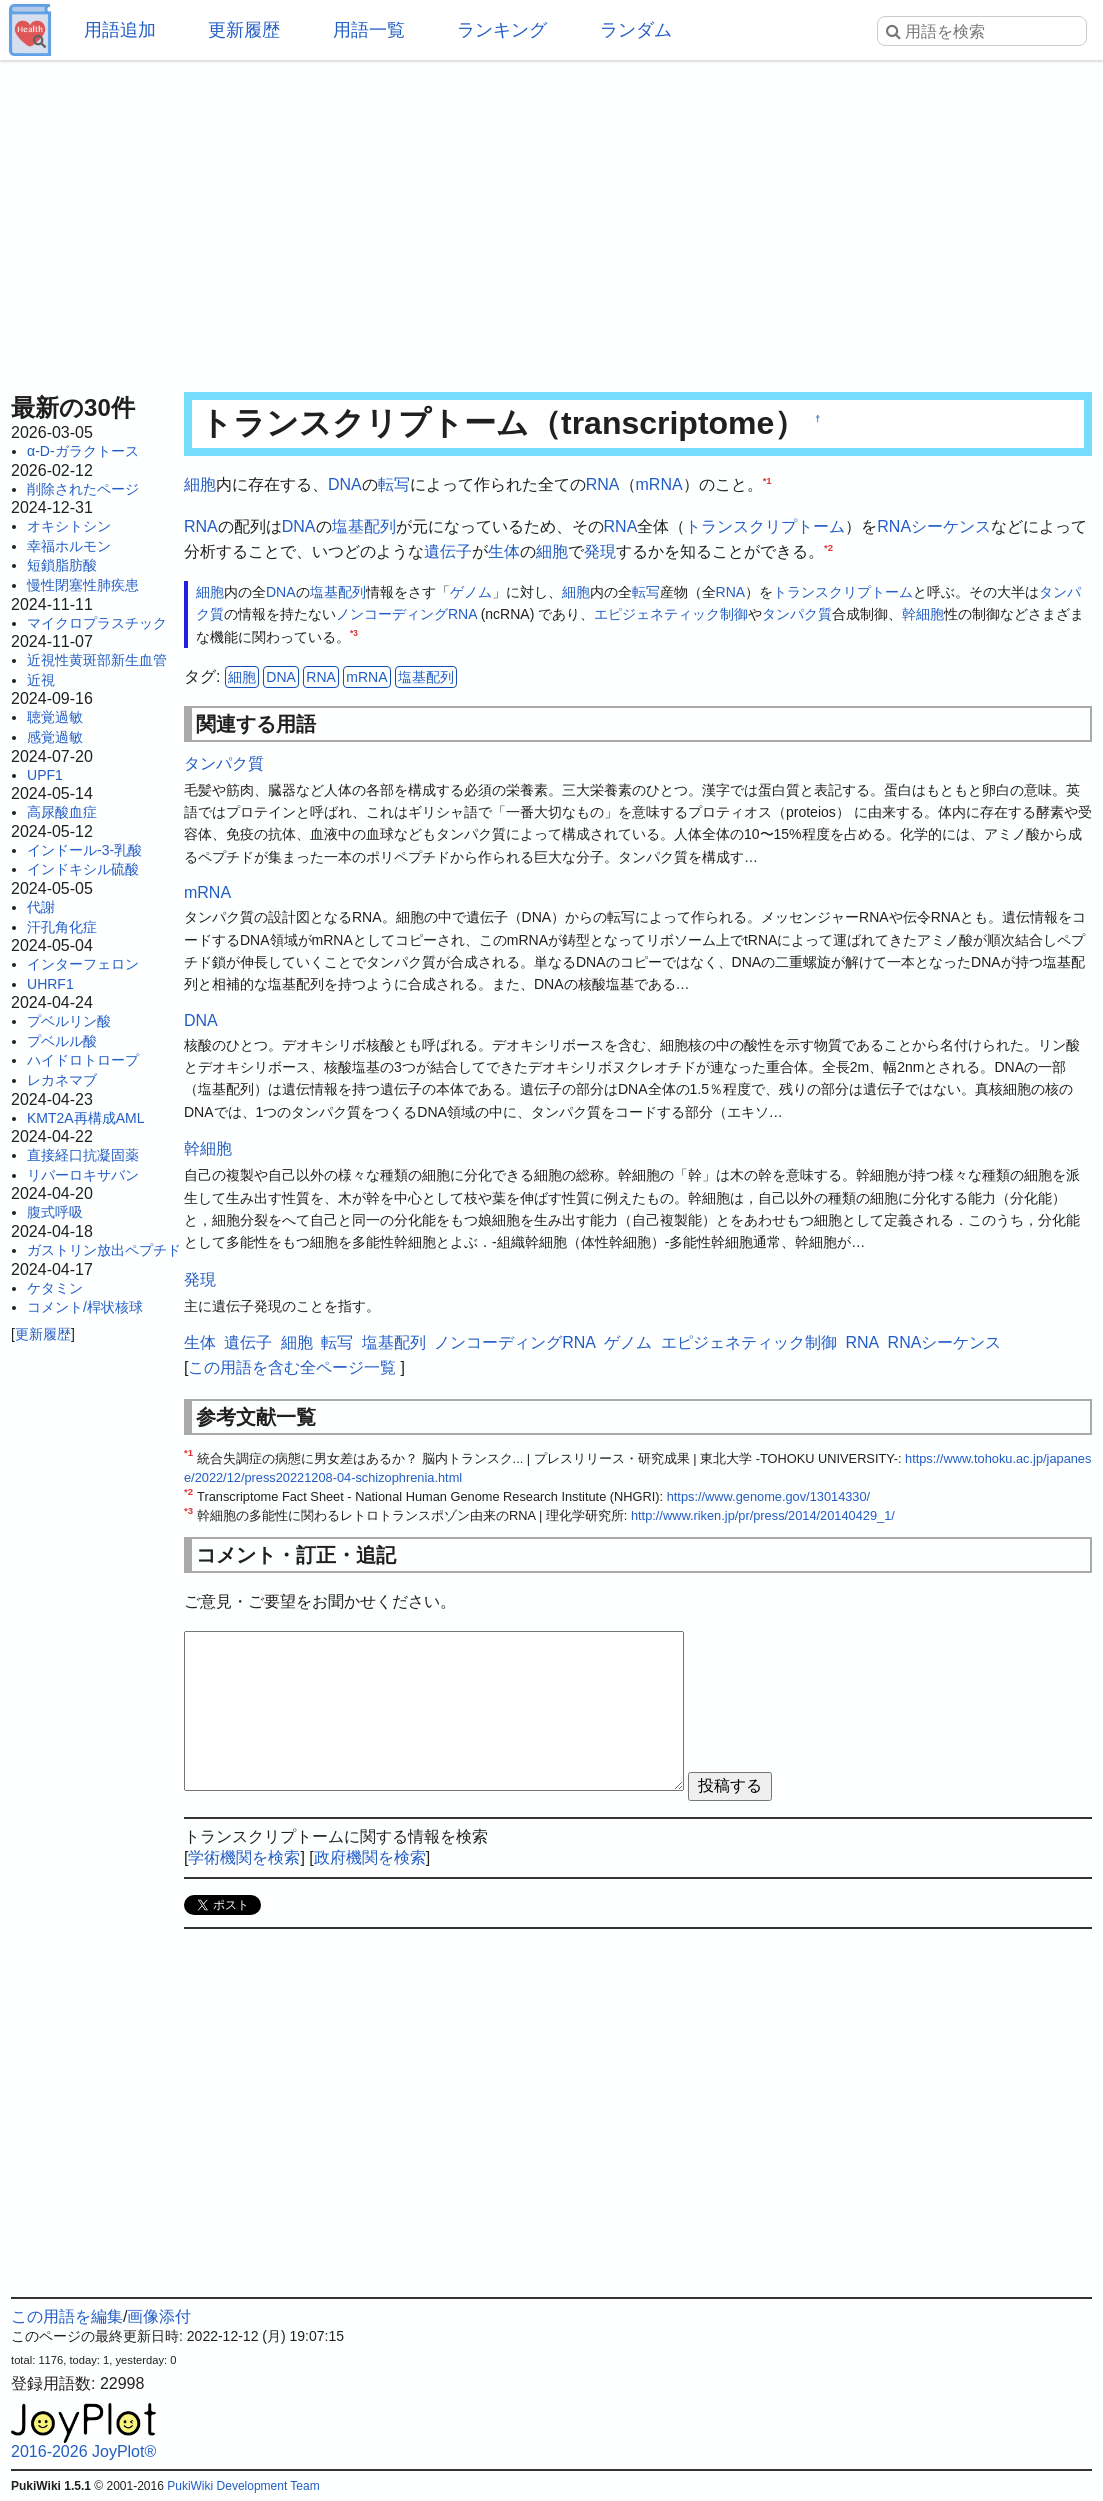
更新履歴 (244, 30)
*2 (828, 547)
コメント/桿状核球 (85, 1307)
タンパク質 (797, 614)
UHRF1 (50, 984)
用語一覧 (369, 30)
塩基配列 (364, 526)
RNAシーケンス (934, 526)
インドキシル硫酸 (83, 869)
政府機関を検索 (370, 1857)
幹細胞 (923, 614)
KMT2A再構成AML (85, 1118)
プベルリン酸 (69, 1021)
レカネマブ (62, 1080)
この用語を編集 (67, 2316)
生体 (504, 551)
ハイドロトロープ (83, 1060)
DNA (345, 484)
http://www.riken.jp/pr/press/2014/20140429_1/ (763, 1515)
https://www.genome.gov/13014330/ (768, 1496)
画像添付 (159, 2316)
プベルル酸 (62, 1041)
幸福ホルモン (69, 546)
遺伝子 (448, 551)
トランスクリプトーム (765, 526)
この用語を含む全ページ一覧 (292, 1367)
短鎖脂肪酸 (62, 565)
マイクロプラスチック (97, 623)
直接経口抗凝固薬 (83, 1155)
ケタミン (55, 1288)
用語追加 (120, 30)
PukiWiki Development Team (243, 2486)
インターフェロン (83, 964)
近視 (41, 680)
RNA (603, 484)
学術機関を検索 (244, 1857)
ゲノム (471, 592)
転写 (394, 484)
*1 (767, 480)
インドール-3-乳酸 (84, 850)
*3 (354, 633)
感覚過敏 (55, 737)
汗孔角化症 (62, 927)
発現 (600, 551)
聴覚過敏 (55, 717)
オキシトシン (69, 526)
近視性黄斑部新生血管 (97, 660)
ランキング (502, 30)
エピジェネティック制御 (671, 614)
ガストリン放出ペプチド (104, 1250)
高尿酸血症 (62, 812)
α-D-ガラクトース (83, 451)
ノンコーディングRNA (406, 614)
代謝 (41, 907)
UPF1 (45, 775)
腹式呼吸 (55, 1212)
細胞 (200, 484)
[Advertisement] (551, 220)
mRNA (659, 484)
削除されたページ (83, 489)
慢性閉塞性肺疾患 (83, 585)
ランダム (636, 30)
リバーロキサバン (83, 1175)
